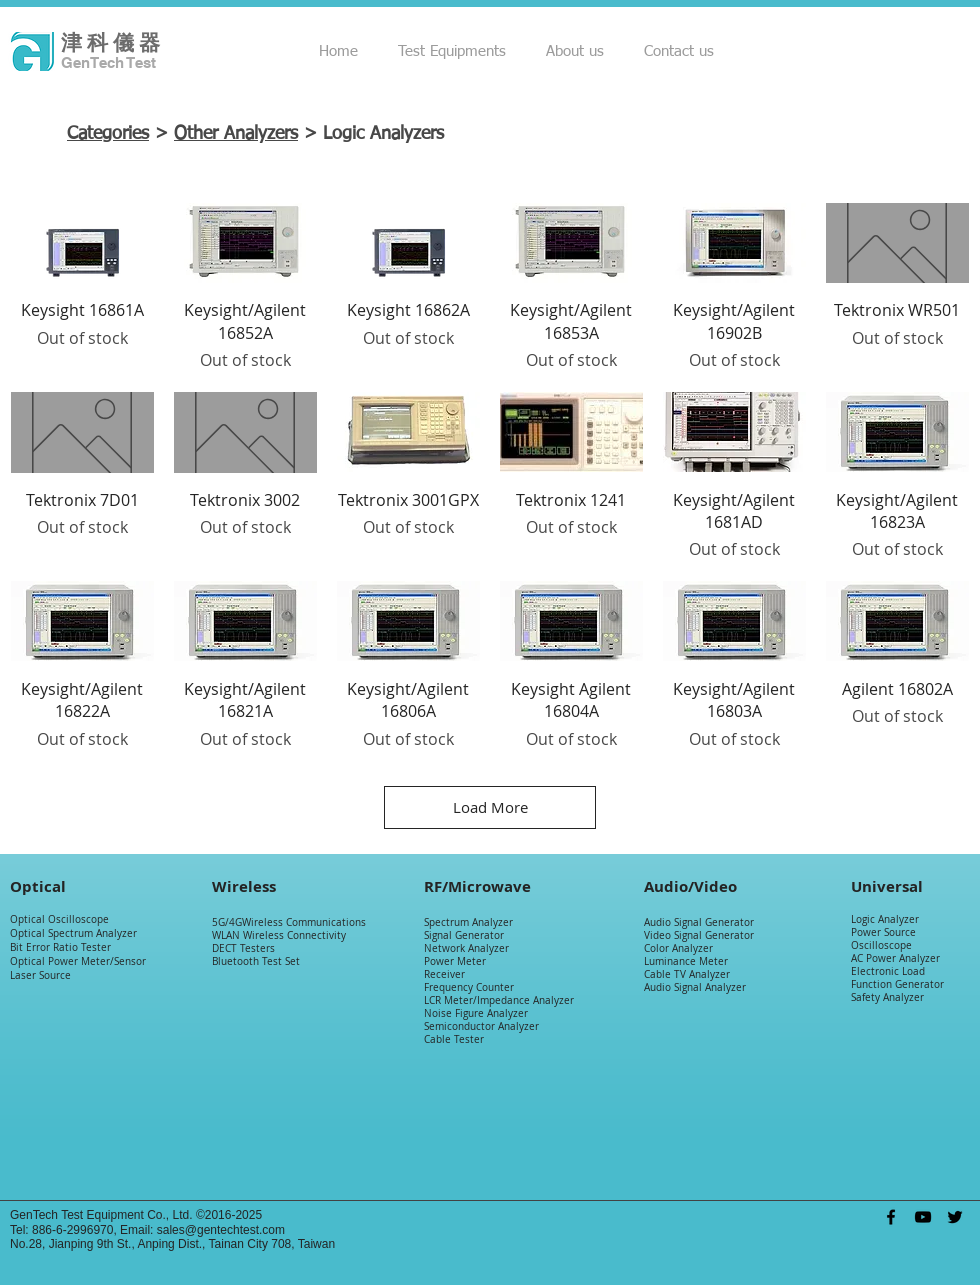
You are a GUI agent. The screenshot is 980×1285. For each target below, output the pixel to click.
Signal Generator (464, 935)
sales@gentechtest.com (221, 1230)
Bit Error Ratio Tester (60, 947)
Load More (490, 807)
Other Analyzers (236, 134)
